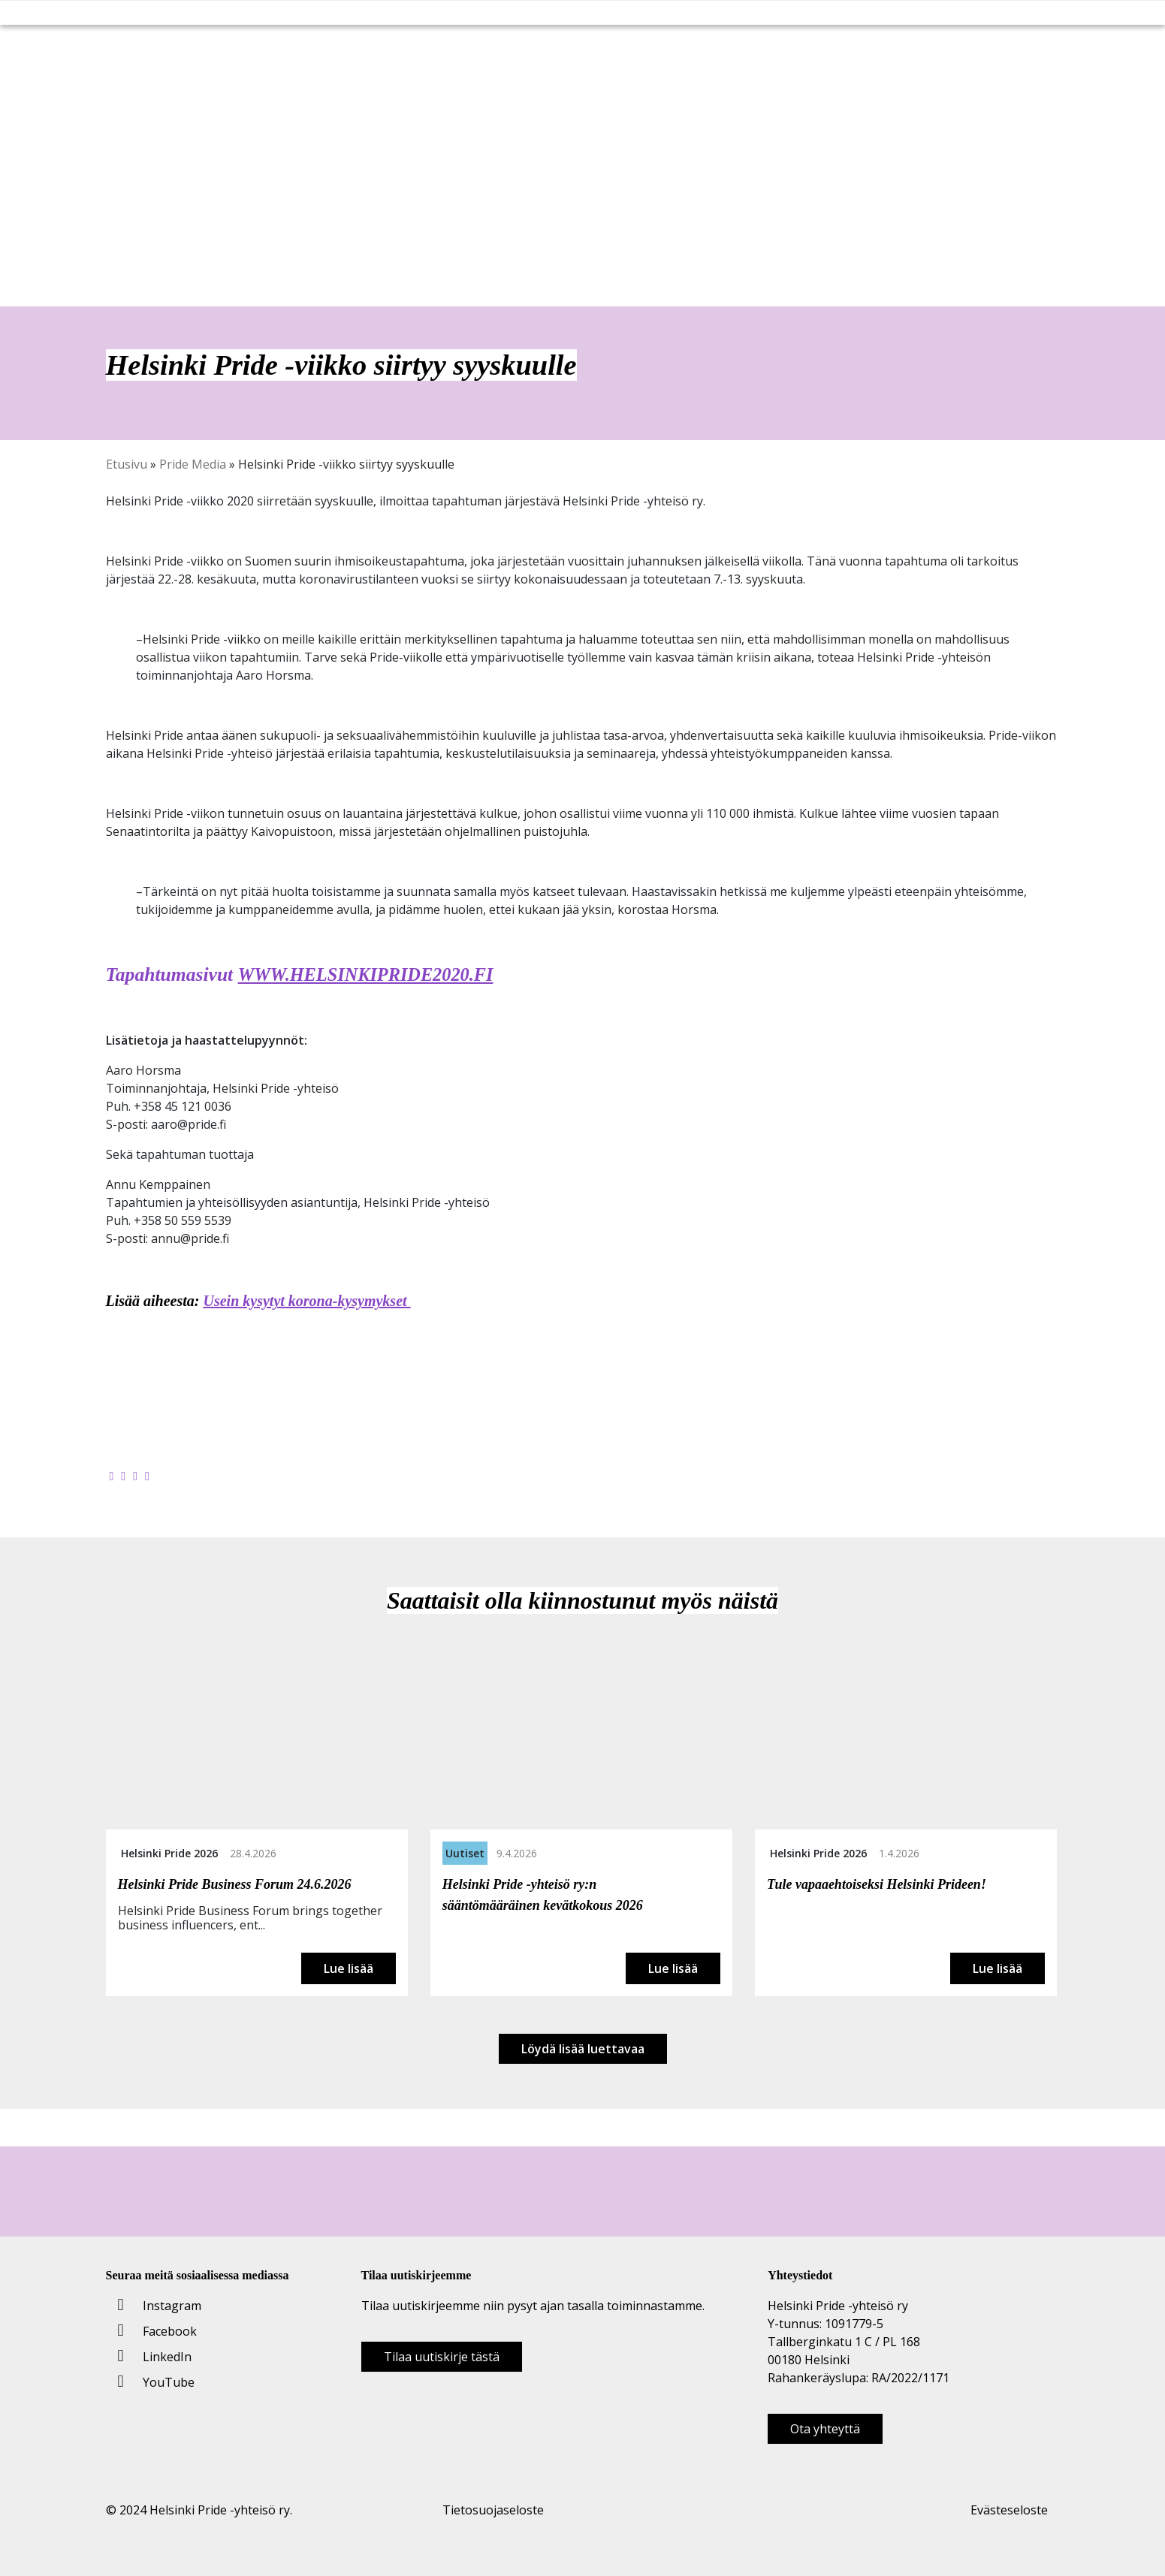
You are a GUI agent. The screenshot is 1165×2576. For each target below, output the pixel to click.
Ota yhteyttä (825, 2429)
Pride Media (192, 464)
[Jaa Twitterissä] (123, 1475)
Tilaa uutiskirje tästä (442, 2356)
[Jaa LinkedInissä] (135, 1475)
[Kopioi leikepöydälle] (147, 1475)
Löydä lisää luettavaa (582, 2049)
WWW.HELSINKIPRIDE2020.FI (371, 974)
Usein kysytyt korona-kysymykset (307, 1301)
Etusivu (126, 464)
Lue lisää (348, 1968)
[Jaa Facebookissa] (112, 1475)
